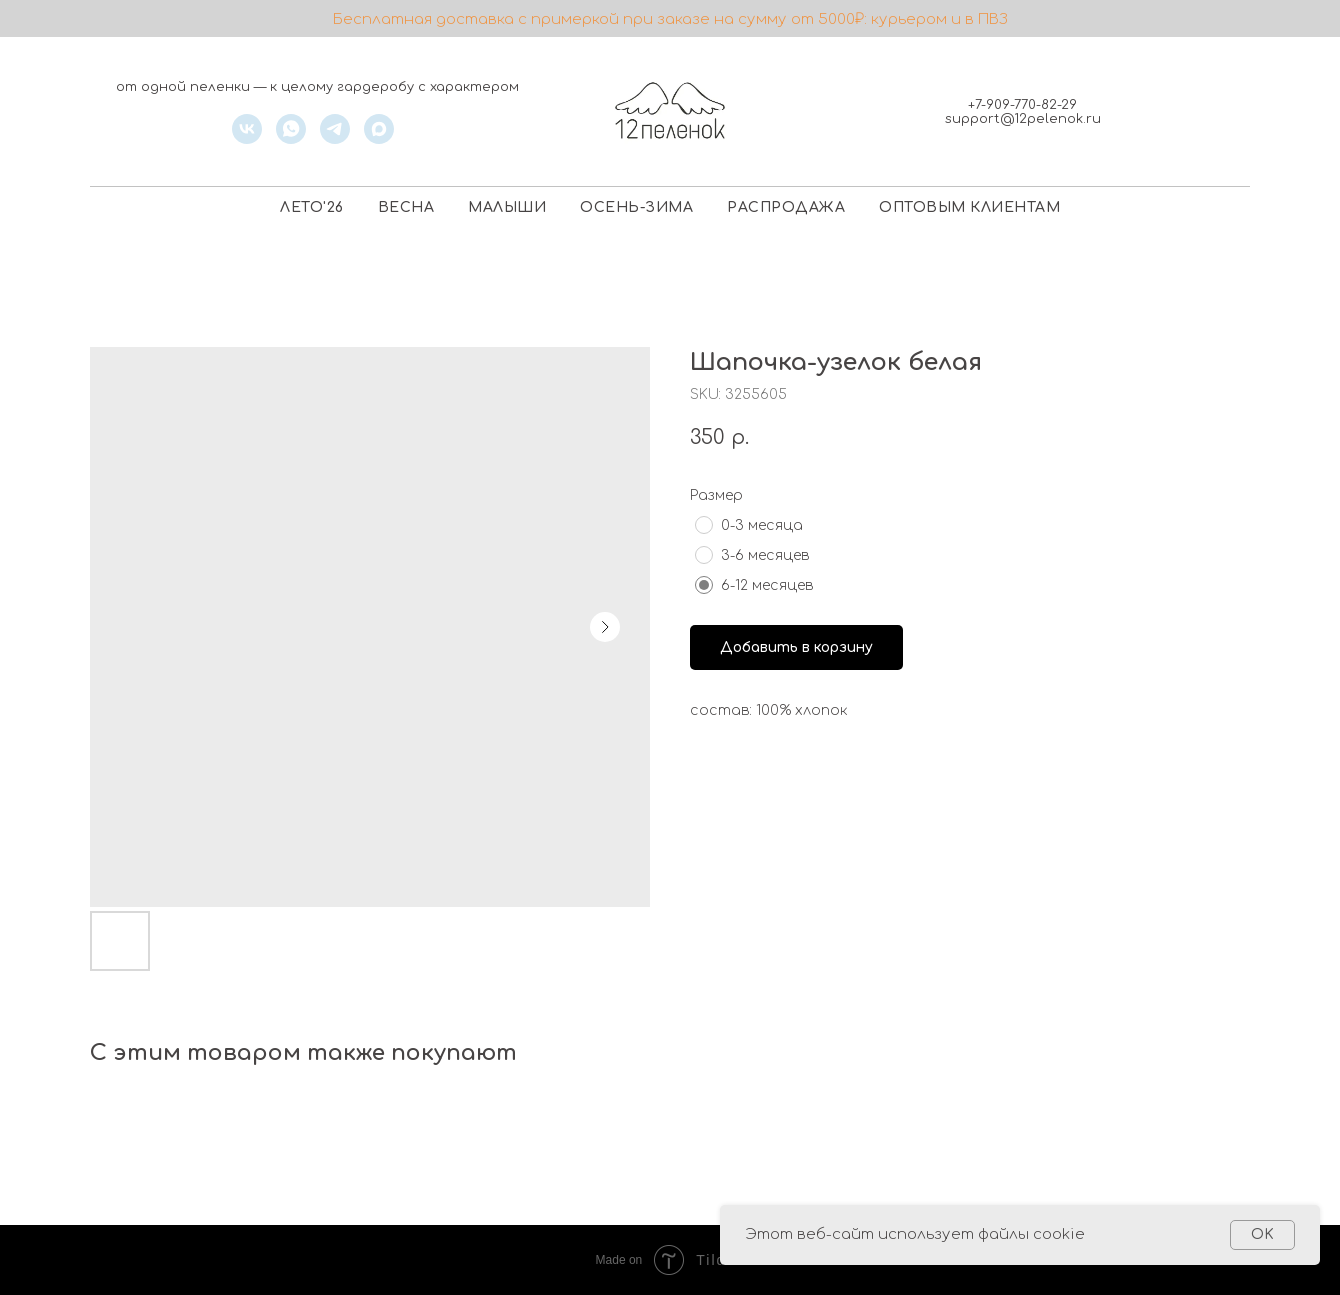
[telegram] (335, 138)
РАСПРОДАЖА (786, 207)
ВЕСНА (406, 207)
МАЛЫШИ (507, 207)
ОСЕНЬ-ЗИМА (636, 207)
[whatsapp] (291, 138)
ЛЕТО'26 (312, 207)
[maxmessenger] (379, 138)
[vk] (247, 138)
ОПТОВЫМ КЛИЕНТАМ (969, 207)
